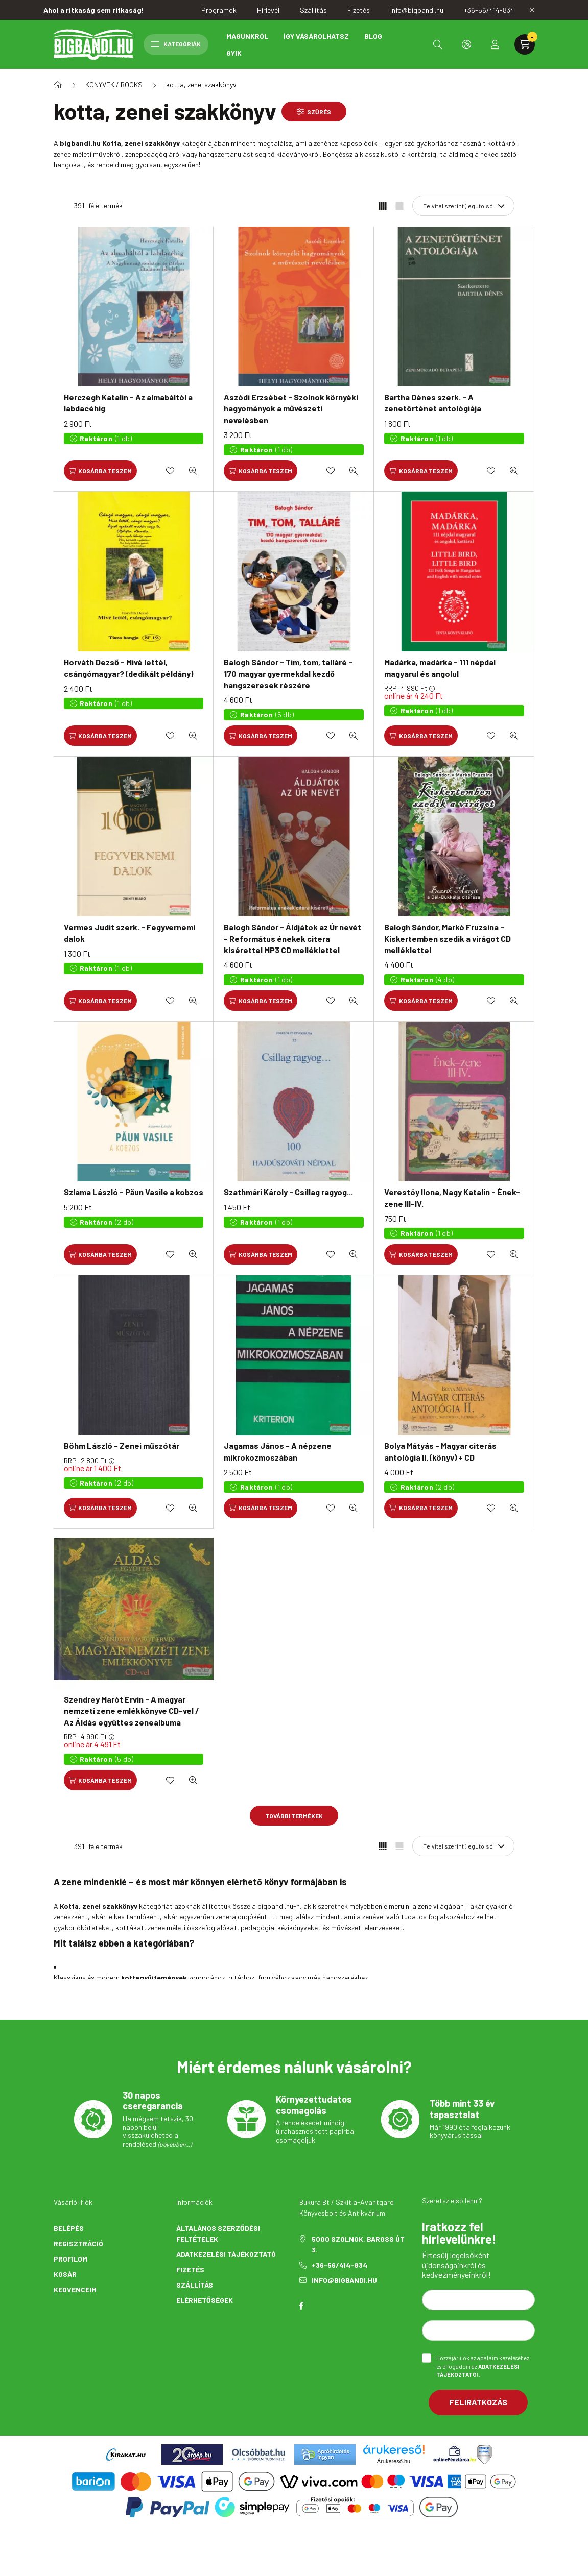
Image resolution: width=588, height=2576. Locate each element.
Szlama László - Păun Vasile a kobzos (133, 1192)
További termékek (294, 1815)
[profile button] (495, 44)
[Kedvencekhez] (170, 470)
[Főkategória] (58, 84)
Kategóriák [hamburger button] (176, 43)
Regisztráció (78, 2243)
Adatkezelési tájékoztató (226, 2254)
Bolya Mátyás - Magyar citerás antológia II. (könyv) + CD (440, 1451)
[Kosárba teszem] (100, 470)
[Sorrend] (463, 206)
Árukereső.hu (393, 2461)
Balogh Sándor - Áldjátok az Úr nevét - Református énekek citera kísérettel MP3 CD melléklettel (292, 938)
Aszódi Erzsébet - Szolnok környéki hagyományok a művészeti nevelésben (291, 408)
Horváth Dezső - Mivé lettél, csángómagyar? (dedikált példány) (128, 667)
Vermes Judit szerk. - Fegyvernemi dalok (129, 932)
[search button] (438, 44)
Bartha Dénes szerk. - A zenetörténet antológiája (432, 402)
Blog (373, 36)
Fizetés (190, 2269)
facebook (301, 2306)
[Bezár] (532, 10)
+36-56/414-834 (339, 2265)
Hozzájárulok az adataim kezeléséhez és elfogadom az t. (482, 2366)
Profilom (70, 2258)
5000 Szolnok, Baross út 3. (358, 2244)
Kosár (65, 2274)
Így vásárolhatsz (316, 36)
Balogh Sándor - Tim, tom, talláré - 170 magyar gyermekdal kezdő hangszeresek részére (288, 673)
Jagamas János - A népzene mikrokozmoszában (278, 1451)
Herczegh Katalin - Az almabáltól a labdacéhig (128, 402)
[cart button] (524, 44)
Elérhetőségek (204, 2300)
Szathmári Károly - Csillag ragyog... (288, 1192)
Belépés (69, 2228)
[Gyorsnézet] (193, 470)
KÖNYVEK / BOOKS (114, 84)
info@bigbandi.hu (344, 2280)
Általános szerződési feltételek (218, 2233)
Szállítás (194, 2284)
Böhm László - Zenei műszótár (121, 1445)
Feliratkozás (478, 2402)
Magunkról (247, 36)
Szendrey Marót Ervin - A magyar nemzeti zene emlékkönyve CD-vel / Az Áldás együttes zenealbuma (131, 1710)
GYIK (234, 52)
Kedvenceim (75, 2289)
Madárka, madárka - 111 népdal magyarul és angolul (440, 667)
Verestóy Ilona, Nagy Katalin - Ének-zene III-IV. (452, 1197)
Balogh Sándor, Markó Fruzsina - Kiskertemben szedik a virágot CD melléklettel (447, 938)
